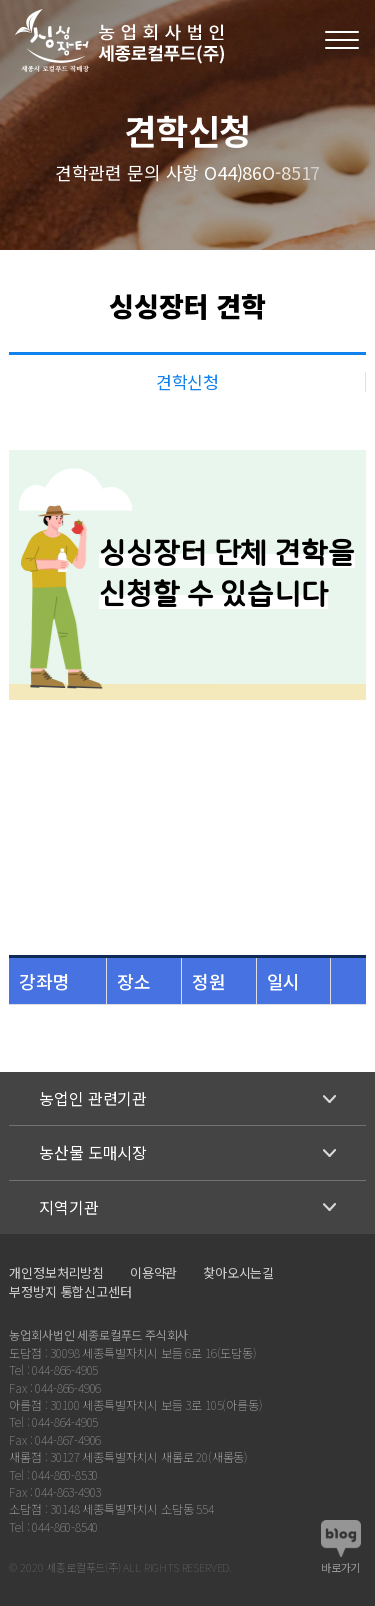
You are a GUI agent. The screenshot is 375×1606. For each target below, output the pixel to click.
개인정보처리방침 (56, 1272)
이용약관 (153, 1272)
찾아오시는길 (238, 1272)
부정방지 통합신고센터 (70, 1291)
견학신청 (187, 381)
